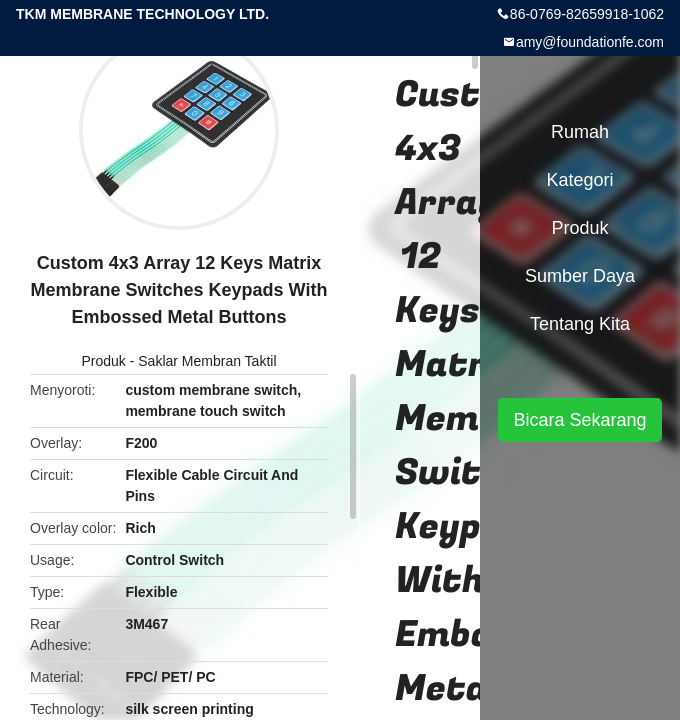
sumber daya (580, 276)
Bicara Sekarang (579, 420)
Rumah (580, 132)
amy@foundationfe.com (590, 42)
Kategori (579, 180)
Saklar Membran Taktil (207, 361)
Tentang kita (580, 324)
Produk (103, 361)
